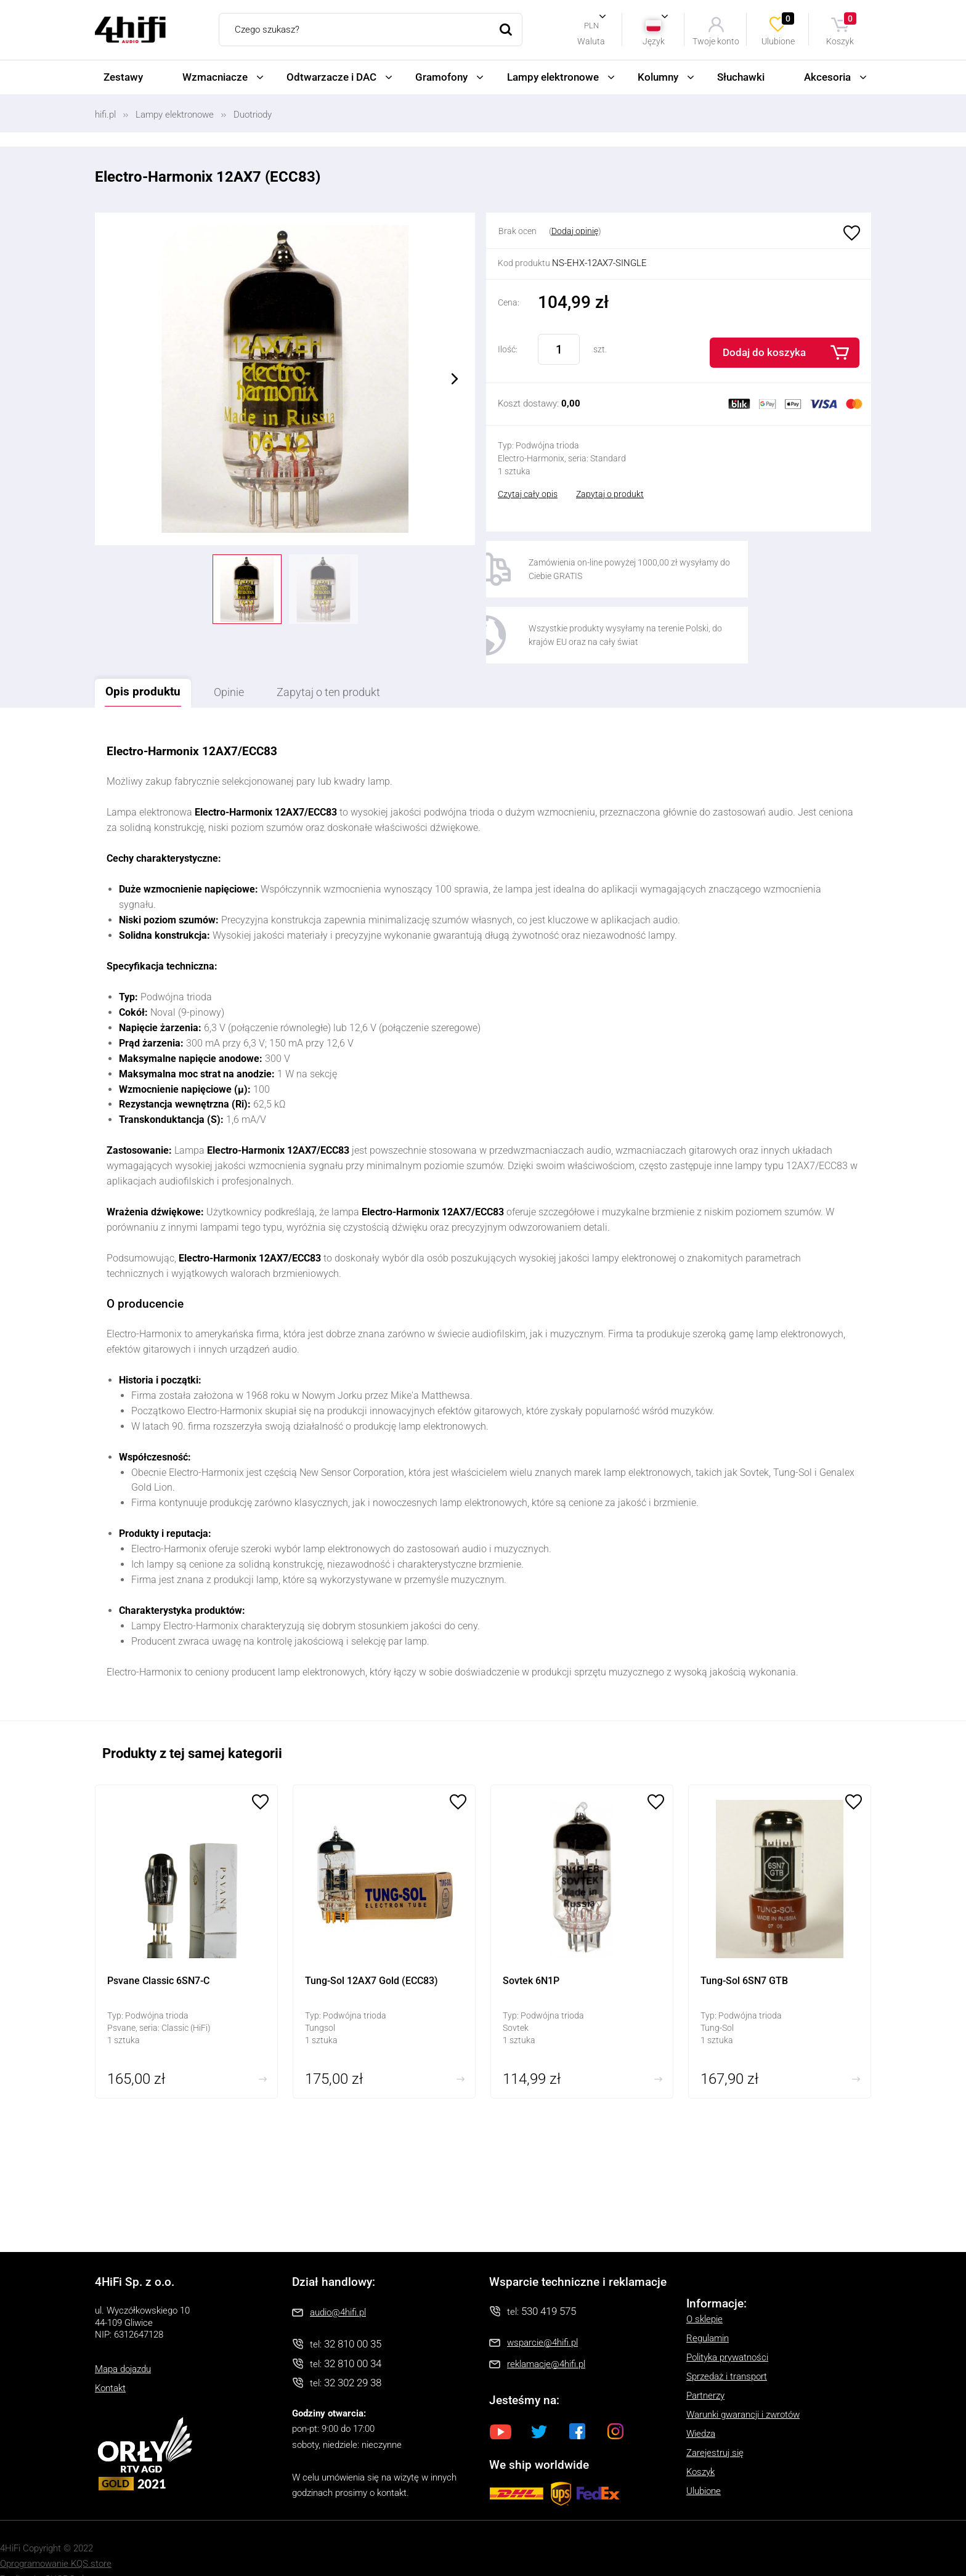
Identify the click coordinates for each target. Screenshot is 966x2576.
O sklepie (704, 2290)
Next (455, 379)
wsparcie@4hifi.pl (542, 2313)
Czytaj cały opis (528, 494)
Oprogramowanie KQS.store (56, 2534)
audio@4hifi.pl (338, 2284)
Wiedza (700, 2405)
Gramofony (441, 77)
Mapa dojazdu (123, 2340)
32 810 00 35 (352, 2315)
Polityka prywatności (727, 2329)
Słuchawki (741, 77)
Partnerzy (705, 2367)
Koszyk (842, 29)
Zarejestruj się (715, 2424)
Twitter (539, 2402)
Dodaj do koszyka (764, 352)
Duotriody (252, 114)
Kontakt (110, 2359)
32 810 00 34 (352, 2334)
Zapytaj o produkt (610, 494)
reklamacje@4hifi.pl (546, 2335)
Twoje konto (715, 41)
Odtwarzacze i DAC (331, 77)
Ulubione (778, 29)
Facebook (577, 2402)
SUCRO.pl (64, 2550)
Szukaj (506, 30)
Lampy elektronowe (553, 77)
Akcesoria (827, 77)
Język (654, 41)
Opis (150, 662)
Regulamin (707, 2309)
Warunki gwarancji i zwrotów (743, 2386)
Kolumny (658, 77)
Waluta (591, 41)
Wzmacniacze (215, 77)
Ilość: (508, 349)
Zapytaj (359, 662)
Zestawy (123, 77)
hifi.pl (105, 114)
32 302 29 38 (352, 2353)
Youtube (501, 2402)
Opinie (247, 662)
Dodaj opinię (574, 231)
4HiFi (130, 30)
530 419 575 (548, 2283)
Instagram (615, 2402)
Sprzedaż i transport (726, 2348)
